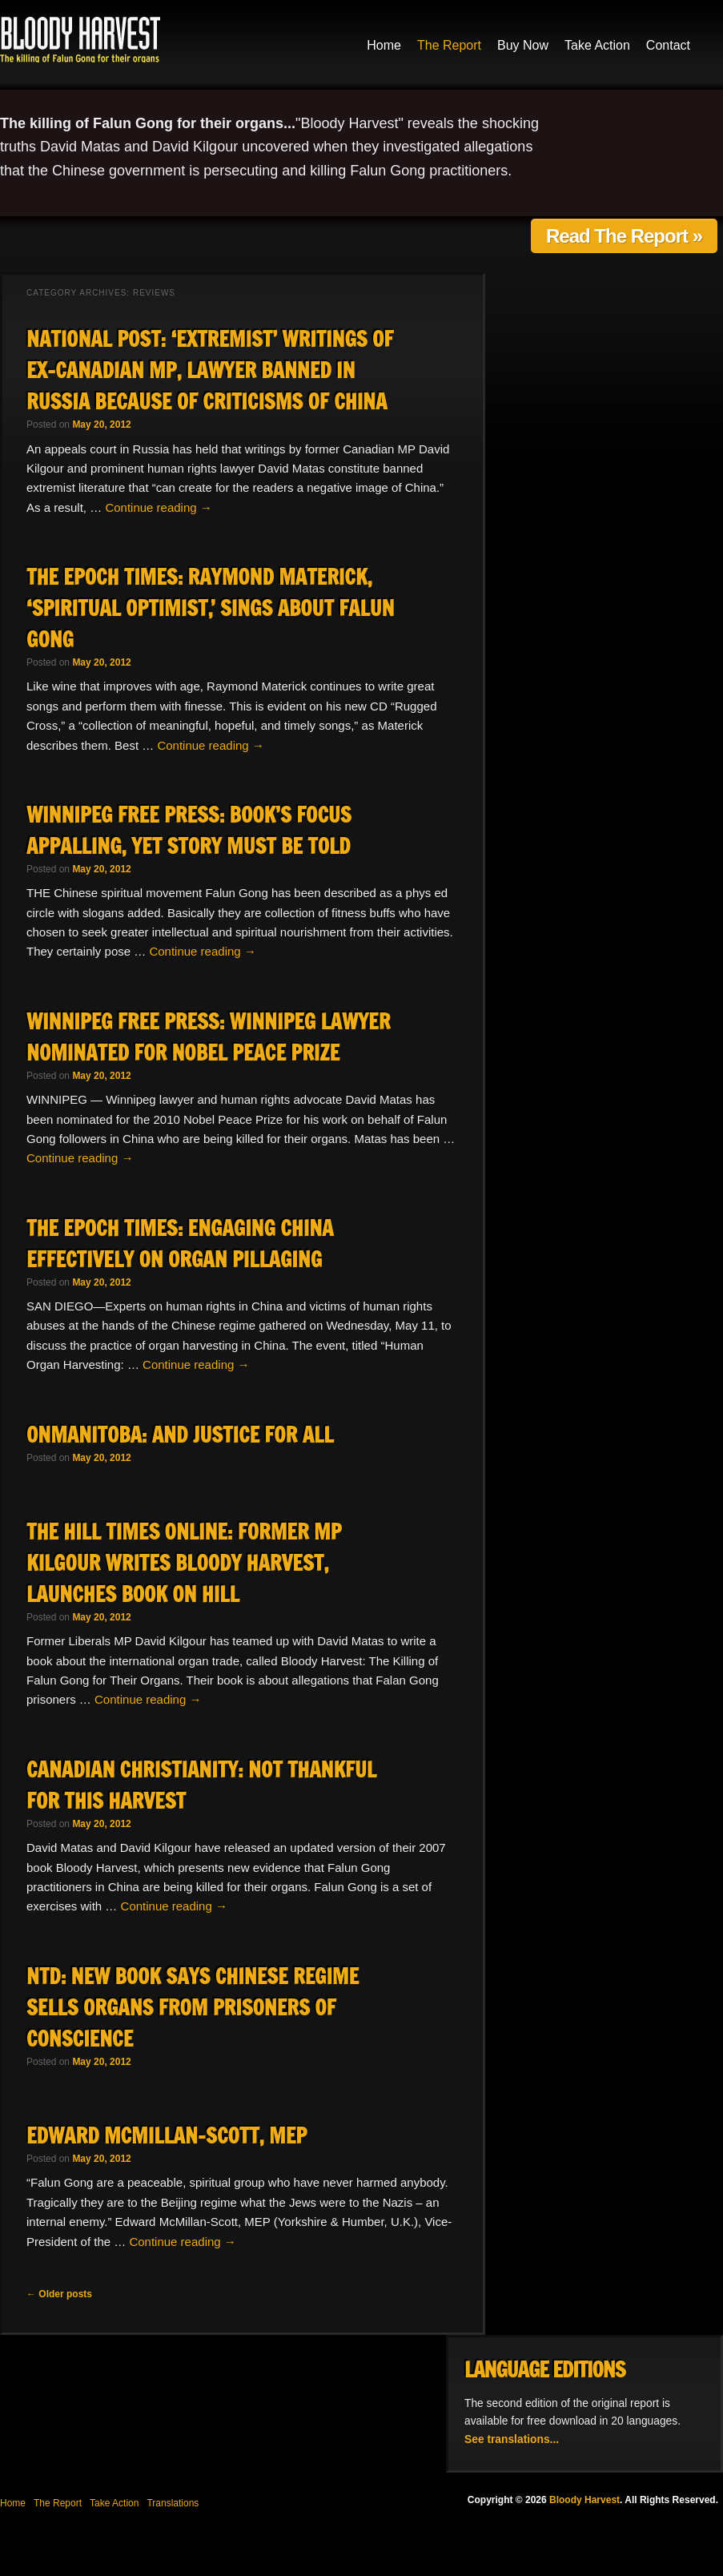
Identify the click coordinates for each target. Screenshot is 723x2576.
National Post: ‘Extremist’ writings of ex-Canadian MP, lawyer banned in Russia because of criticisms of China (209, 370)
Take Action (597, 45)
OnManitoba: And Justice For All (179, 1435)
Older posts (59, 2294)
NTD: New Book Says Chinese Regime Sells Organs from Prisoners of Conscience (192, 2008)
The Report (449, 45)
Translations (173, 2503)
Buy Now (522, 45)
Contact (668, 45)
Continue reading (158, 507)
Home (384, 45)
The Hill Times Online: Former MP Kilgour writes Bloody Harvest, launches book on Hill (183, 1563)
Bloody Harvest (80, 39)
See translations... (511, 2439)
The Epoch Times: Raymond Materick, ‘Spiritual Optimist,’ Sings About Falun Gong (210, 608)
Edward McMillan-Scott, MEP (166, 2136)
